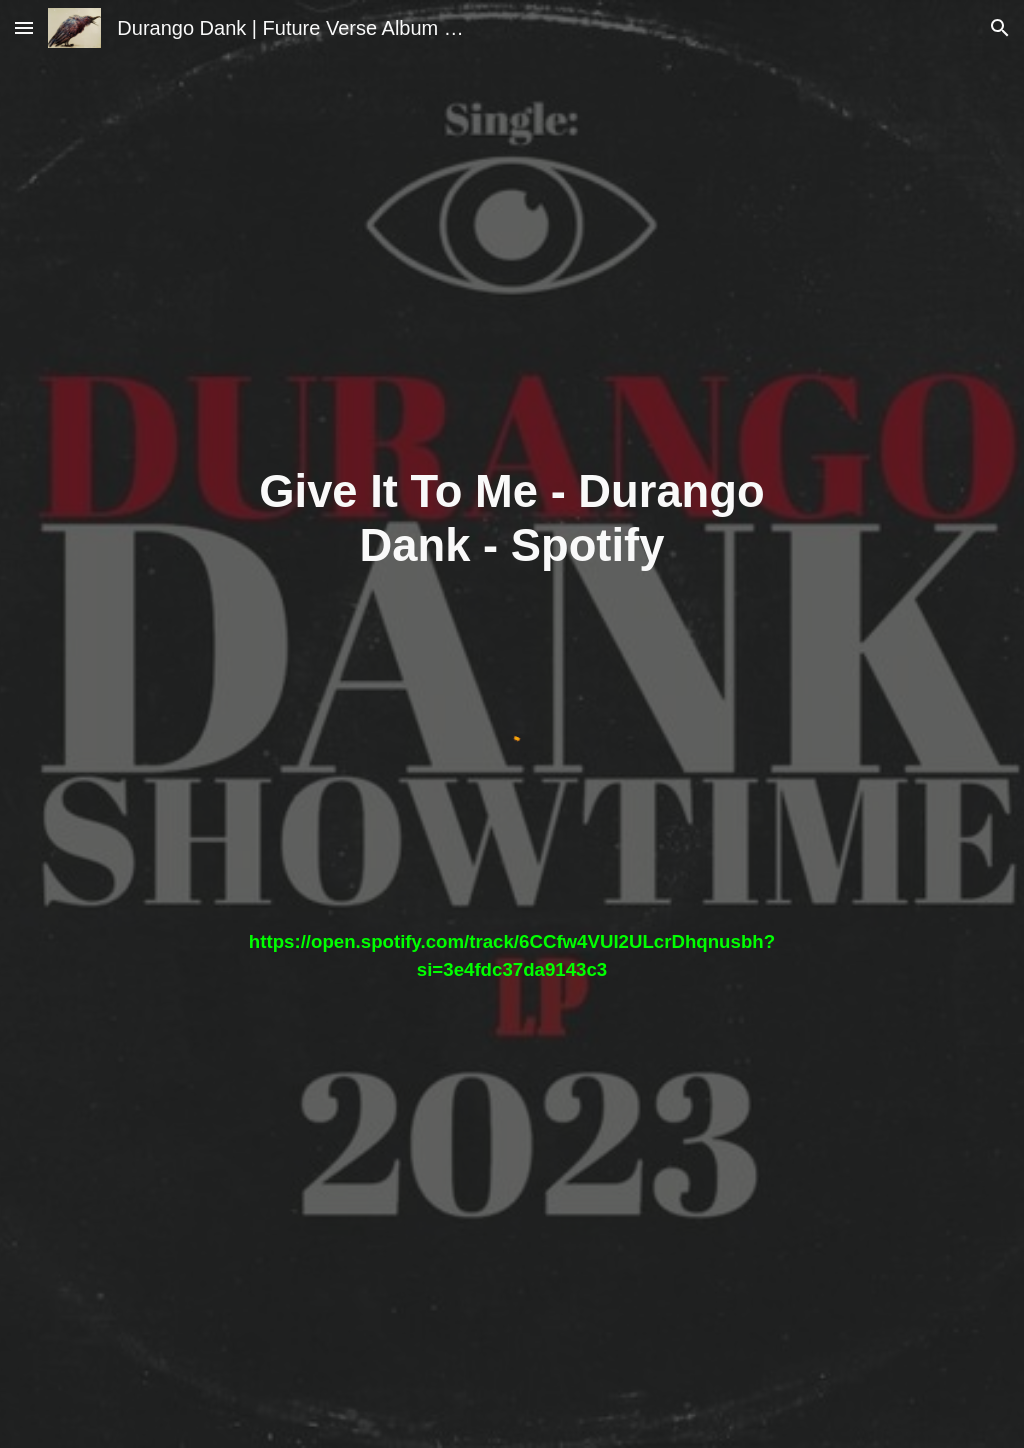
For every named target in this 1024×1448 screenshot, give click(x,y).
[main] (512, 519)
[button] (24, 27)
